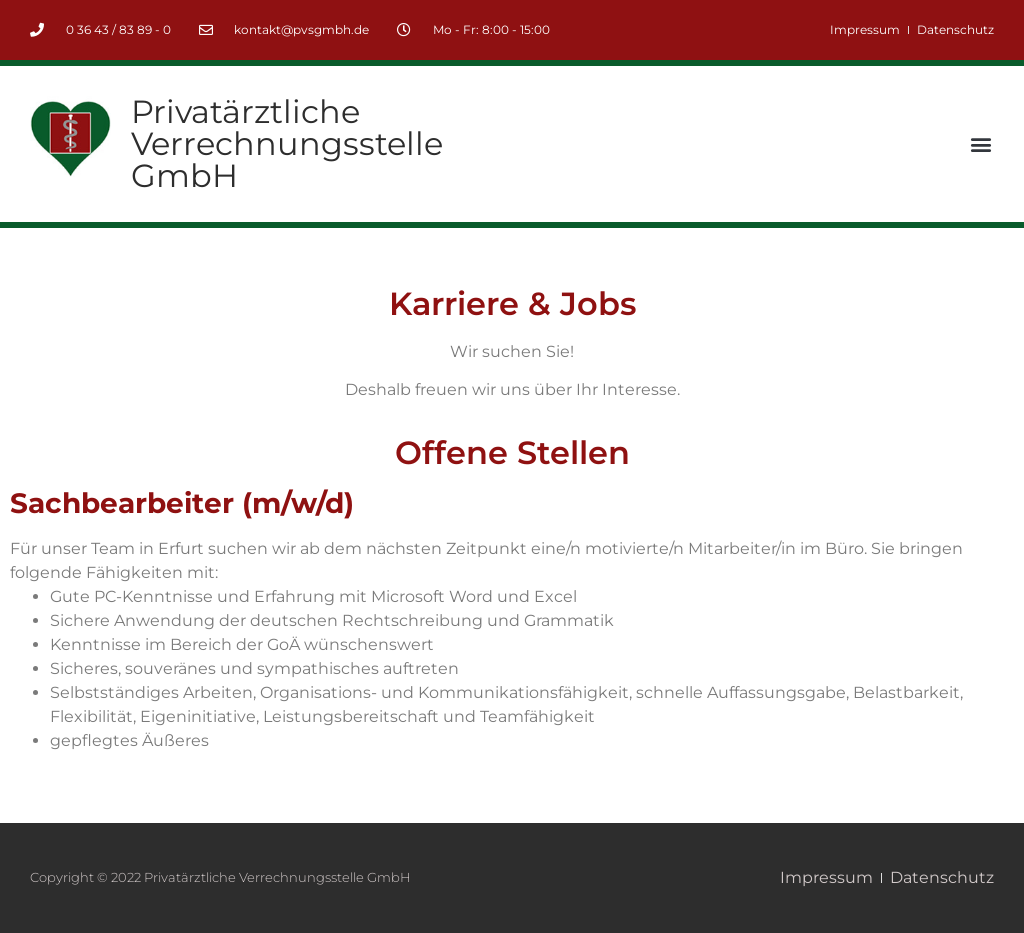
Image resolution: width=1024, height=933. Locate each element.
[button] (980, 144)
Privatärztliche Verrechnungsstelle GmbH (287, 143)
